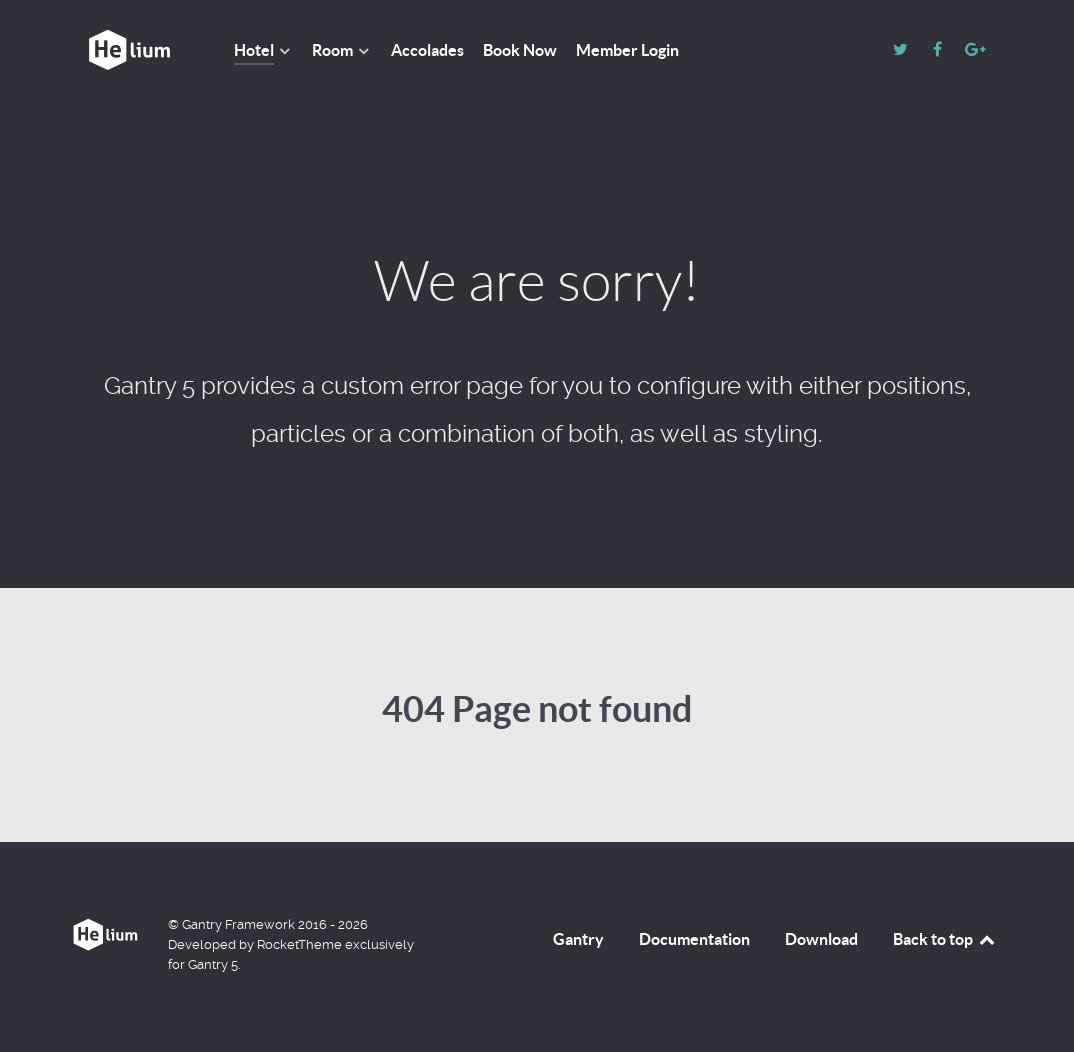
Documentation (694, 939)
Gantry (578, 939)
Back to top (945, 939)
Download (821, 939)
